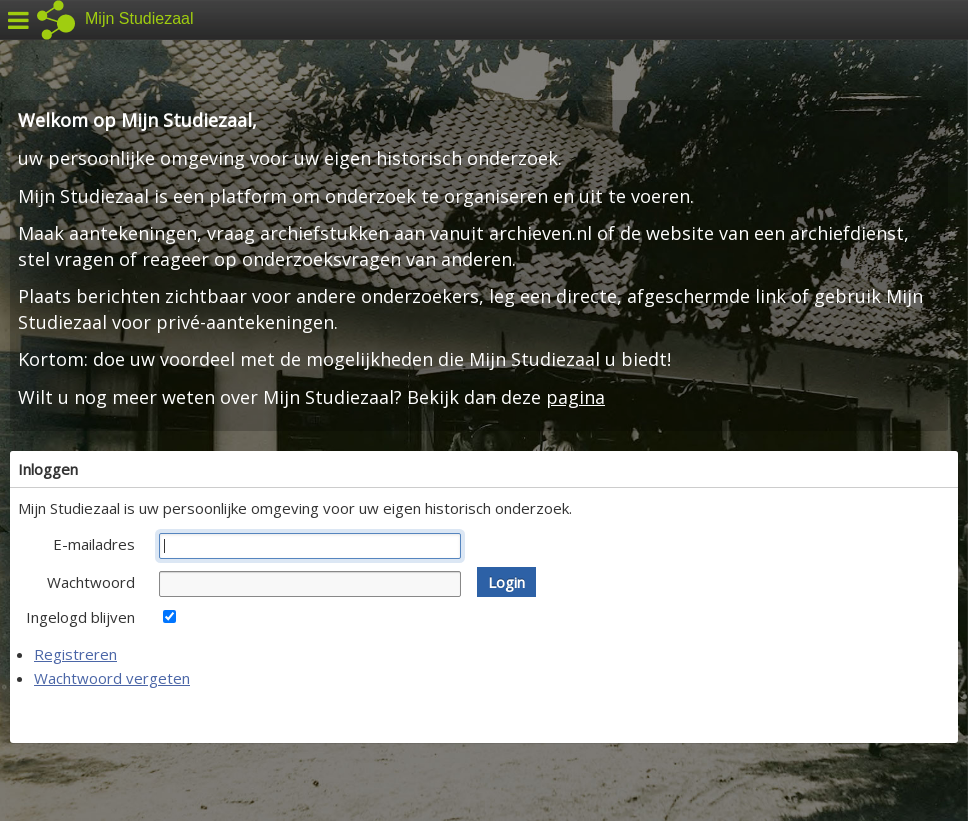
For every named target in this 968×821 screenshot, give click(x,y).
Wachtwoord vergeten (112, 678)
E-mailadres (94, 544)
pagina (575, 397)
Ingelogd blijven (80, 617)
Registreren (75, 654)
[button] (506, 582)
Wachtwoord (91, 582)
